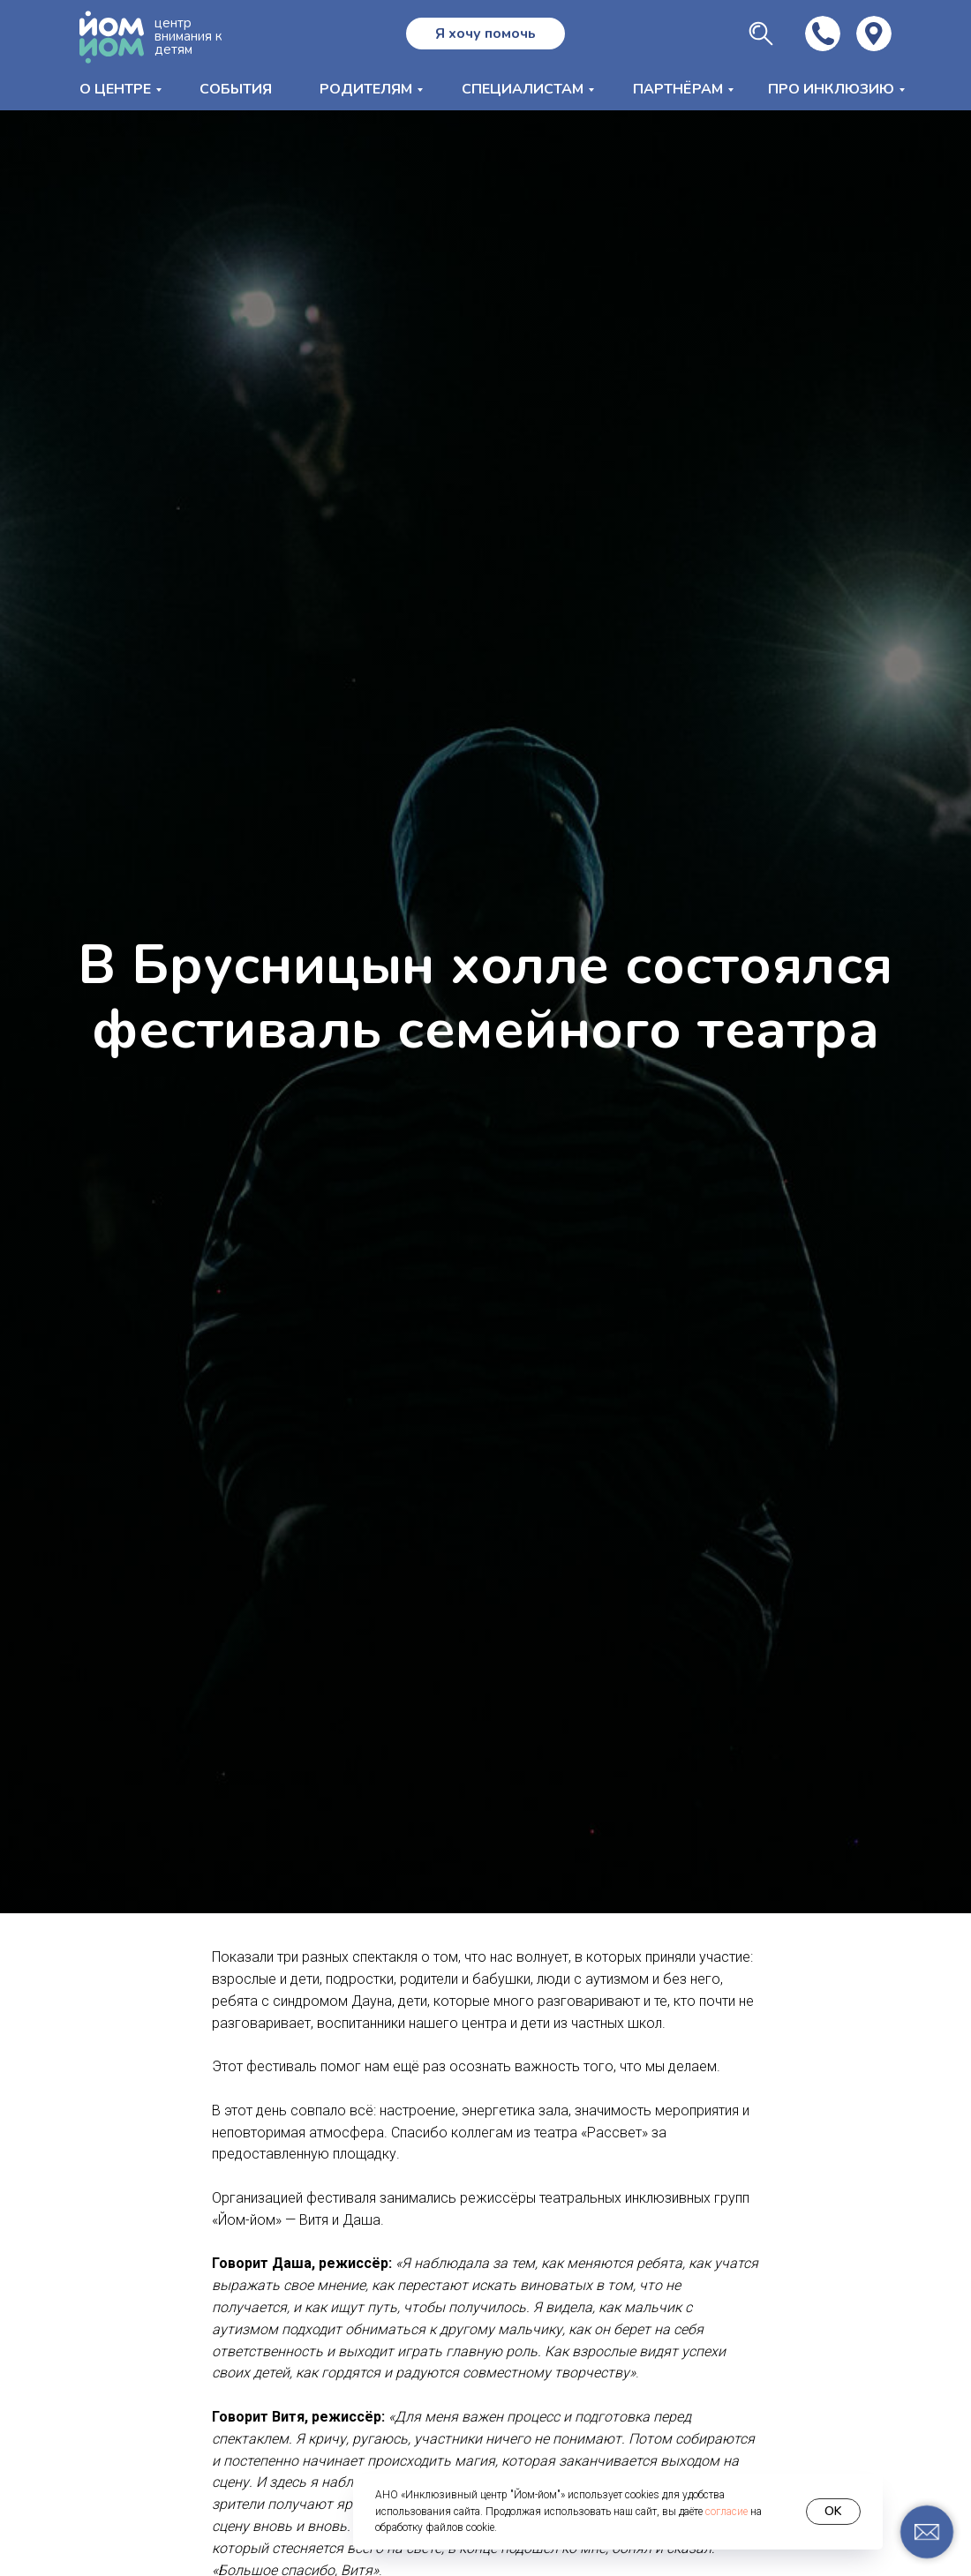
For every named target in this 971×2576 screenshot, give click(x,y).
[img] (874, 33)
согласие (726, 2511)
